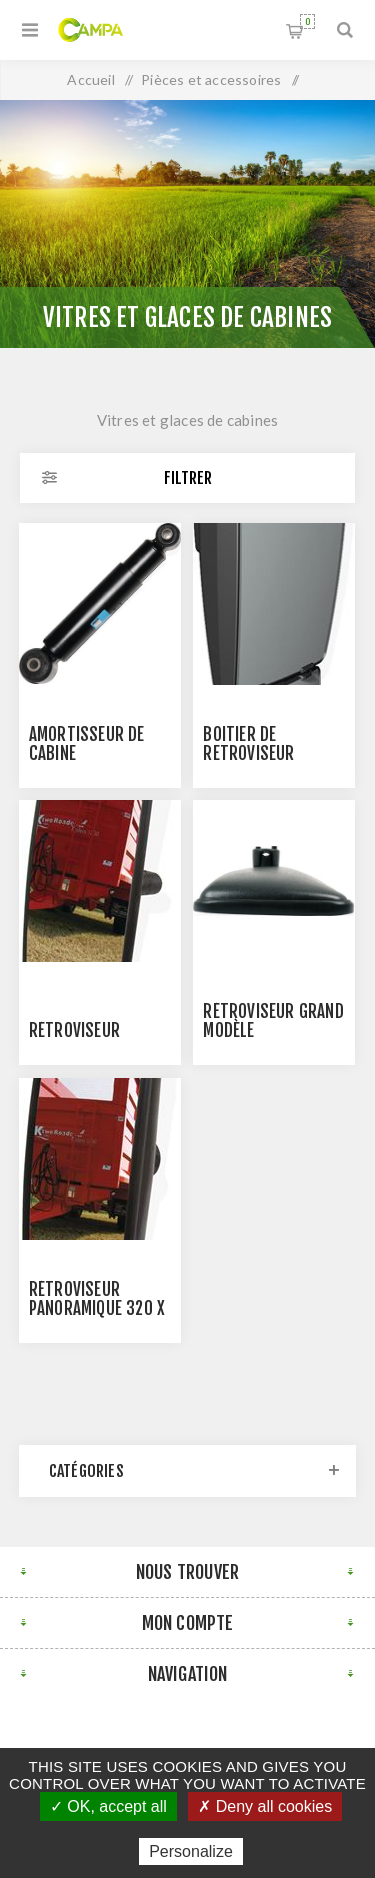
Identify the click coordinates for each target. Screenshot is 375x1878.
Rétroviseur (74, 1030)
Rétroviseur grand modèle (273, 1021)
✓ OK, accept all (108, 1806)
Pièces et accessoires (211, 79)
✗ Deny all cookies (265, 1806)
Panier (307, 21)
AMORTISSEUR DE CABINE (87, 744)
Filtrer (188, 478)
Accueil (90, 79)
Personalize (191, 1851)
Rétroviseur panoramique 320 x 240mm (97, 1308)
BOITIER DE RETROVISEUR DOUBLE (248, 753)
